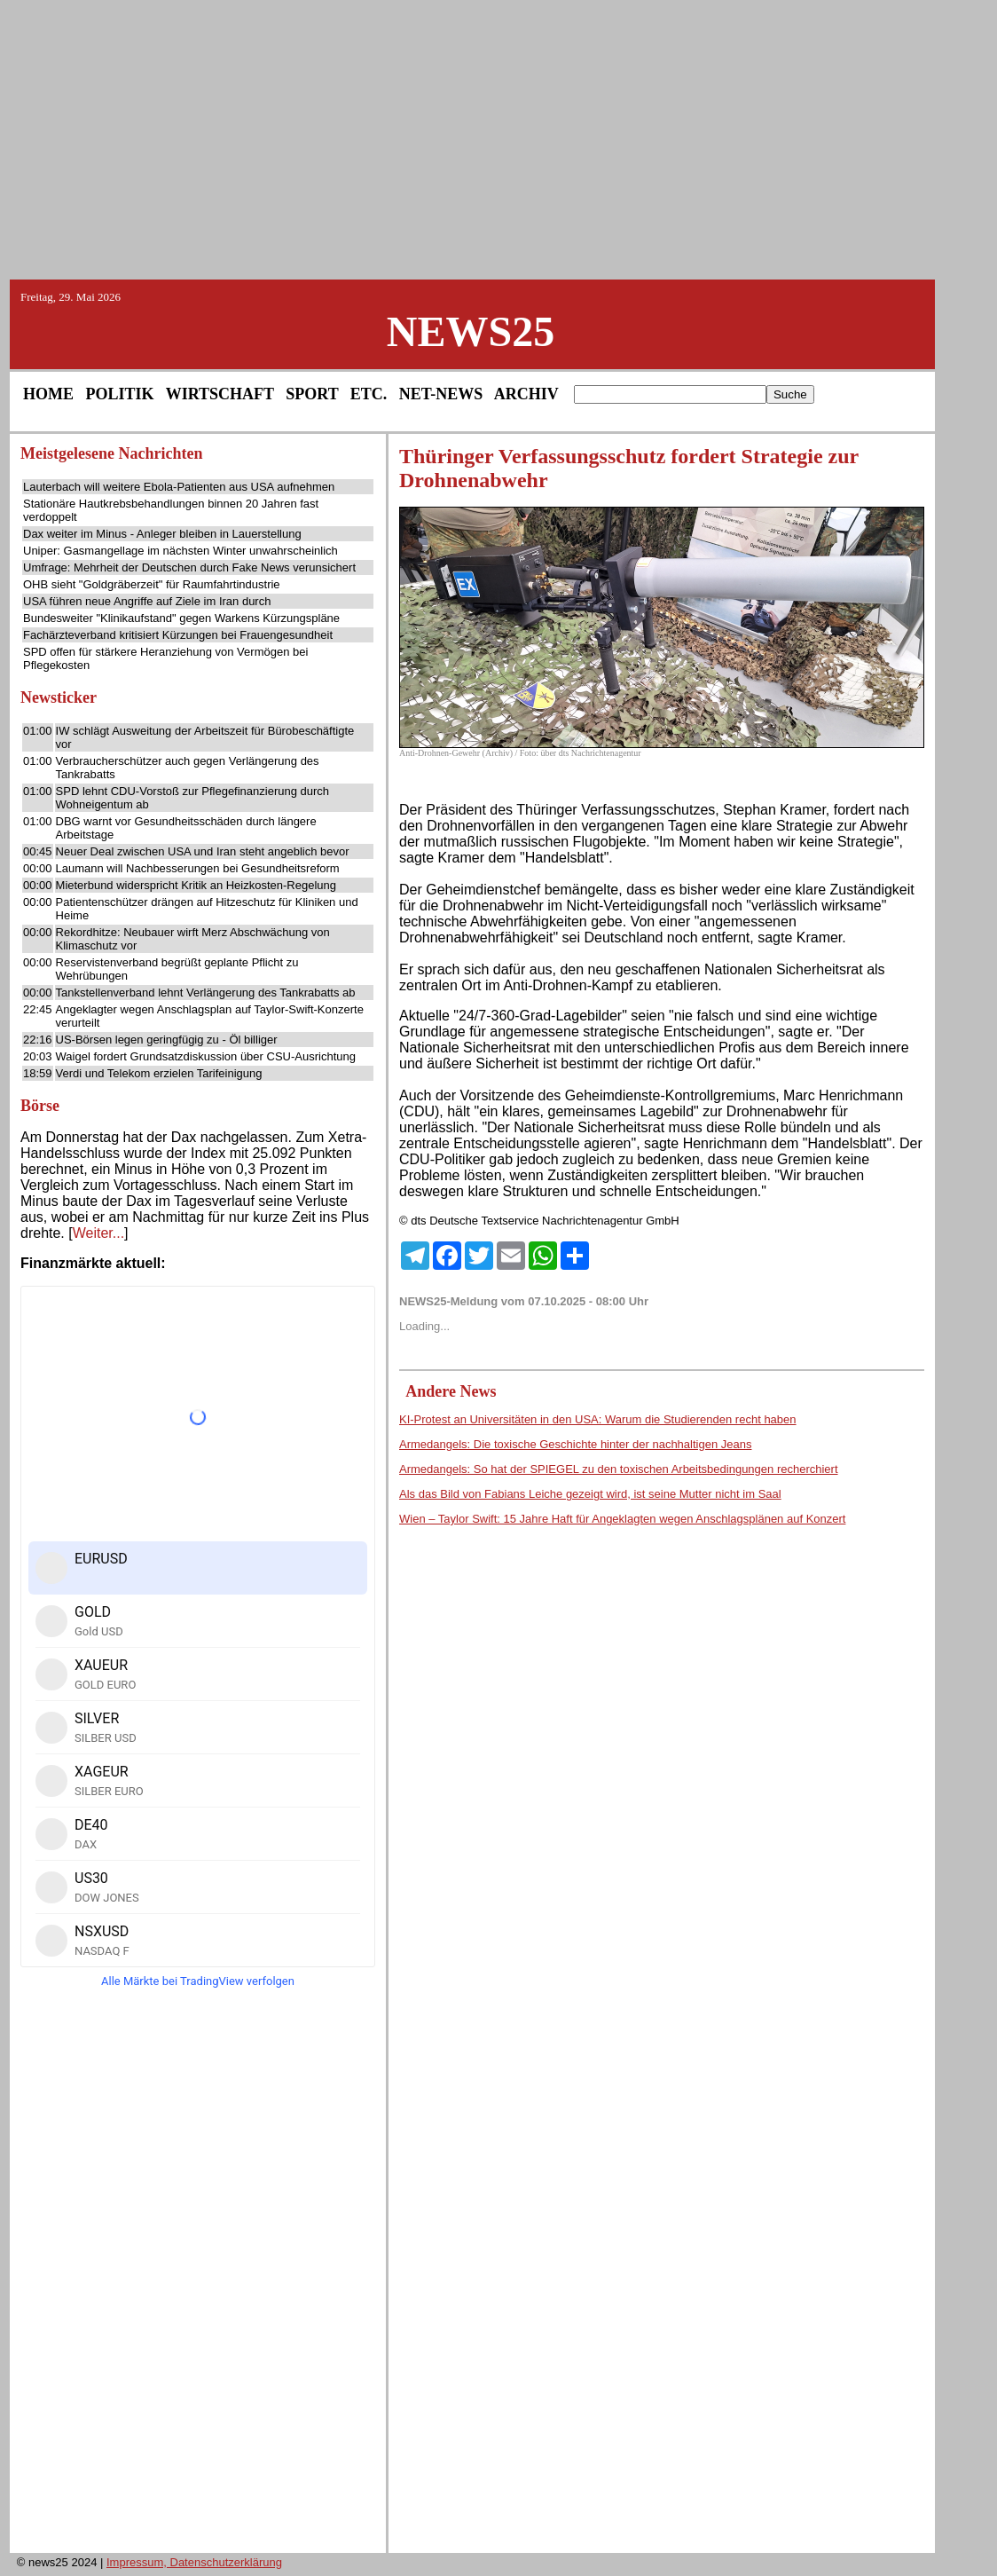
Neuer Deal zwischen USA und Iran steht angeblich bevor (202, 851)
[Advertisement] (498, 138)
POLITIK (120, 394)
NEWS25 (470, 331)
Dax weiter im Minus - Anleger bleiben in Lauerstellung (162, 533)
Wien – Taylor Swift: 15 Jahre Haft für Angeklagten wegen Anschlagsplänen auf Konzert (622, 1518)
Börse (39, 1106)
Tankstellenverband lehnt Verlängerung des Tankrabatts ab (206, 992)
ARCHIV (526, 394)
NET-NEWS (441, 394)
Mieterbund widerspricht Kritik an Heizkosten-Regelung (196, 885)
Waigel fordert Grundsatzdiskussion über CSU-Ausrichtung (206, 1056)
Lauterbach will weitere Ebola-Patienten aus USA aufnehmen (178, 486)
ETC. (369, 394)
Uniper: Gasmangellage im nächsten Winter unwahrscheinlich (180, 550)
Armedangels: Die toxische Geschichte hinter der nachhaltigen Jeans (575, 1444)
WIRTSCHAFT (220, 394)
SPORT (312, 394)
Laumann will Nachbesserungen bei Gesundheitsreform (198, 868)
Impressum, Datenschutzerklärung (194, 2562)
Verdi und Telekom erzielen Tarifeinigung (159, 1073)
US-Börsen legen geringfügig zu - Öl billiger (167, 1039)
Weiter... (98, 1233)
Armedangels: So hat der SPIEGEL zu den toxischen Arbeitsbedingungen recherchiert (618, 1469)
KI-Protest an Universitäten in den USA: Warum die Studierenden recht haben (598, 1419)
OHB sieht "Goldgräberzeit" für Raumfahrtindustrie (151, 584)
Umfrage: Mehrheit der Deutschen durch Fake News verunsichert (189, 567)
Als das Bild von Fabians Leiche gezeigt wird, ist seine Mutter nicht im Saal (590, 1494)
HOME (48, 394)
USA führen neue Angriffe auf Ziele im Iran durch (147, 601)
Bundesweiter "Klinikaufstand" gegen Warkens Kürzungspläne (181, 618)
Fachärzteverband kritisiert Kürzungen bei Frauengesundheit (178, 635)
